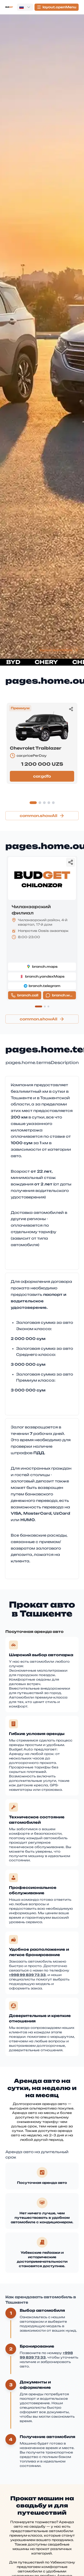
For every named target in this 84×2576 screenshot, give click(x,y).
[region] (42, 337)
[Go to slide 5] (53, 802)
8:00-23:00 (29, 937)
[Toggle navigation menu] (56, 7)
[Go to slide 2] (40, 802)
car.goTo (42, 776)
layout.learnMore (59, 650)
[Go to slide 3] (44, 802)
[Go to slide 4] (48, 802)
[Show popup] (25, 7)
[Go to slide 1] (33, 802)
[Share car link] (71, 709)
